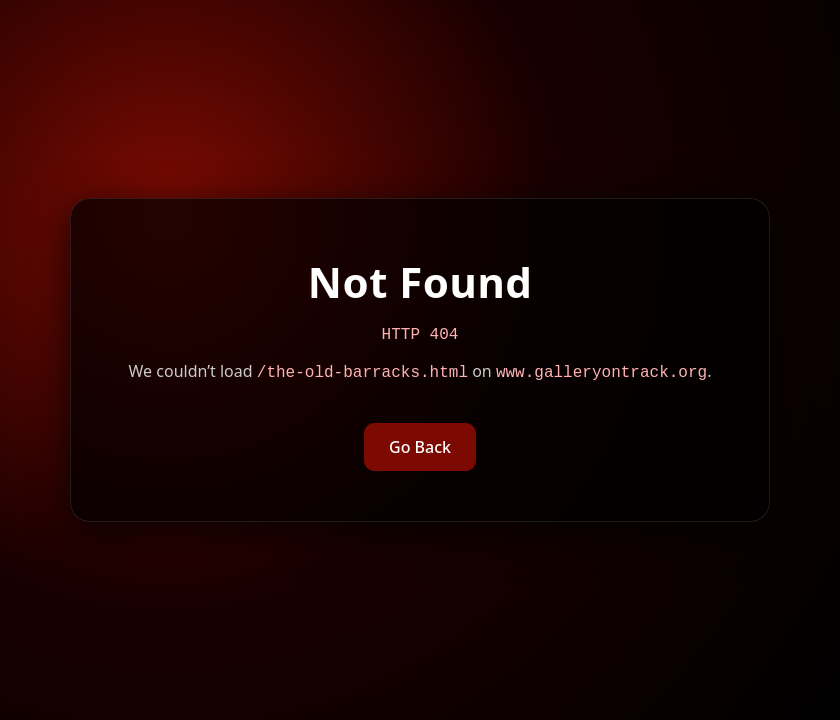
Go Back (420, 449)
